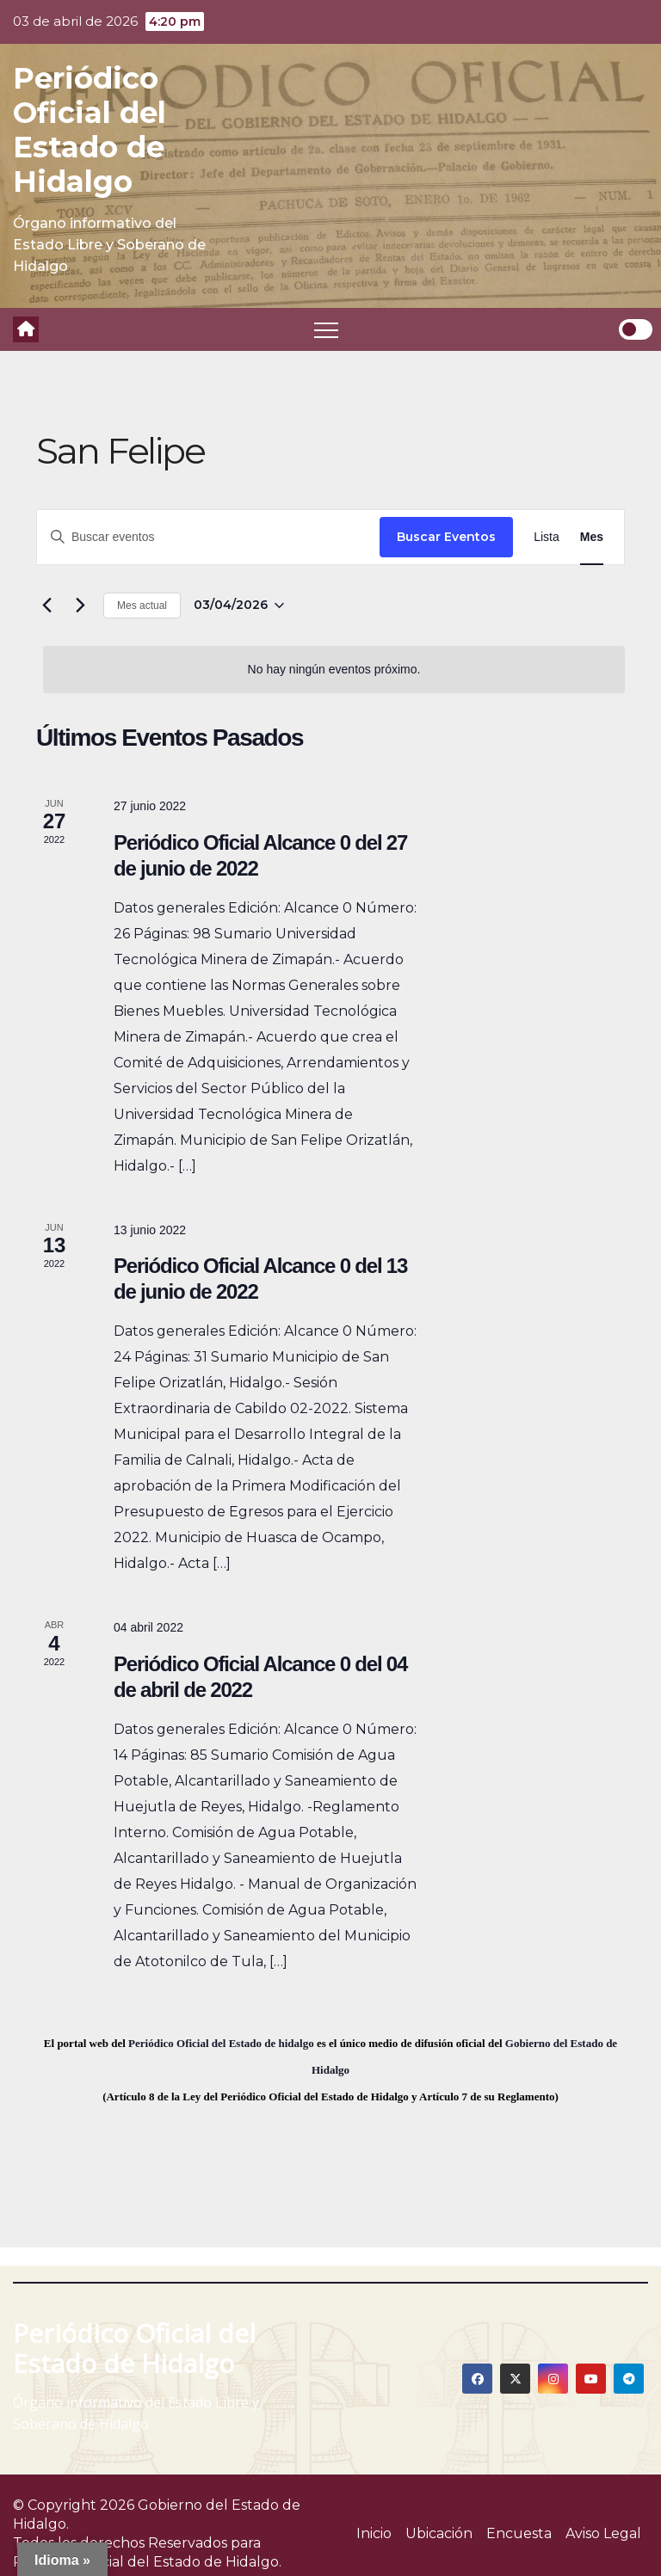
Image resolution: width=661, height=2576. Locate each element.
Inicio (374, 2533)
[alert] (334, 669)
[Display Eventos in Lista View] (546, 537)
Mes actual (142, 605)
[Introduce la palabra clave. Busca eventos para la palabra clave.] (208, 537)
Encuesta (519, 2533)
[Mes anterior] (46, 605)
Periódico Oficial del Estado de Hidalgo (89, 130)
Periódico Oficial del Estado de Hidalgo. (147, 2562)
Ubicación (439, 2533)
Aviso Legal (603, 2533)
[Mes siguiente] (80, 605)
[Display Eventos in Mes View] (591, 537)
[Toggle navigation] (326, 329)
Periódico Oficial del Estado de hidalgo (221, 2043)
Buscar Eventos (446, 536)
